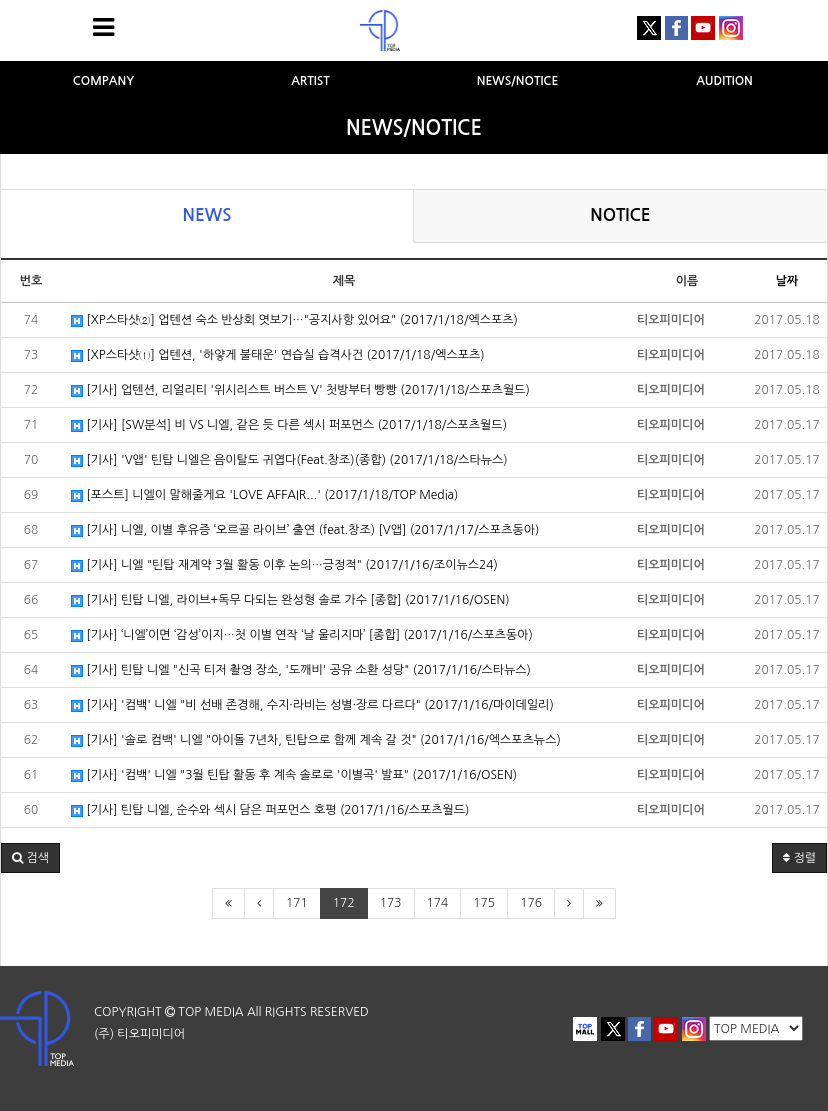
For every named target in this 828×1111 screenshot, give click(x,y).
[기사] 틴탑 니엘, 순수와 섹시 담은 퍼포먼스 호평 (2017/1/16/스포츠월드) (270, 810)
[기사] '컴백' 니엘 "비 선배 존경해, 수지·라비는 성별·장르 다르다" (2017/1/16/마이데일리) (312, 705)
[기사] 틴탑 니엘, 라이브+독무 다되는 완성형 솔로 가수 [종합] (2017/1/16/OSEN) (290, 600)
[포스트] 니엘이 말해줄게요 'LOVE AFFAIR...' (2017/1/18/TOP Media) (264, 495)
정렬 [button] (799, 858)
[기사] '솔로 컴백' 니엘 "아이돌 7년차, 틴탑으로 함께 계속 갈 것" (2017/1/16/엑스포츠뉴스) (316, 740)
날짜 (787, 281)
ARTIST (310, 81)
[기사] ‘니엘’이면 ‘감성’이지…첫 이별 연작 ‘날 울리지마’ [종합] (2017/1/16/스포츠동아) (302, 635)
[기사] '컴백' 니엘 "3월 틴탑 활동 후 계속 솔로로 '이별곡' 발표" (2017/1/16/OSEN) (294, 775)
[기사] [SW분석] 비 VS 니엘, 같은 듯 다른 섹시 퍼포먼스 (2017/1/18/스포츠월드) (289, 425)
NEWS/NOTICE (518, 81)
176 (531, 903)
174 (438, 903)
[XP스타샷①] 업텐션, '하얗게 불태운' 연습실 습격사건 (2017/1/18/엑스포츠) (278, 355)
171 (297, 903)
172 (344, 903)
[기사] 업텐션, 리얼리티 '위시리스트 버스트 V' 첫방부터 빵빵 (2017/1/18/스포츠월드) (300, 390)
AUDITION (724, 81)
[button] (30, 858)
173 (391, 903)
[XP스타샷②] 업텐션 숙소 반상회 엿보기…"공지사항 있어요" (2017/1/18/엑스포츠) (294, 320)
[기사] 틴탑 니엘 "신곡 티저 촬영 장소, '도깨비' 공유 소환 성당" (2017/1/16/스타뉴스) (301, 670)
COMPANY (104, 81)
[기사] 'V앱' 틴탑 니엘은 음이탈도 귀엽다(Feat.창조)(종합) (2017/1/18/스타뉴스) (289, 460)
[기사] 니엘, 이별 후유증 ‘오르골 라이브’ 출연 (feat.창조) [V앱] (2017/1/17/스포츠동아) (305, 530)
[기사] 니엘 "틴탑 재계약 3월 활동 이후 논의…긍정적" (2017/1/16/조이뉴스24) (284, 565)
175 (484, 903)
